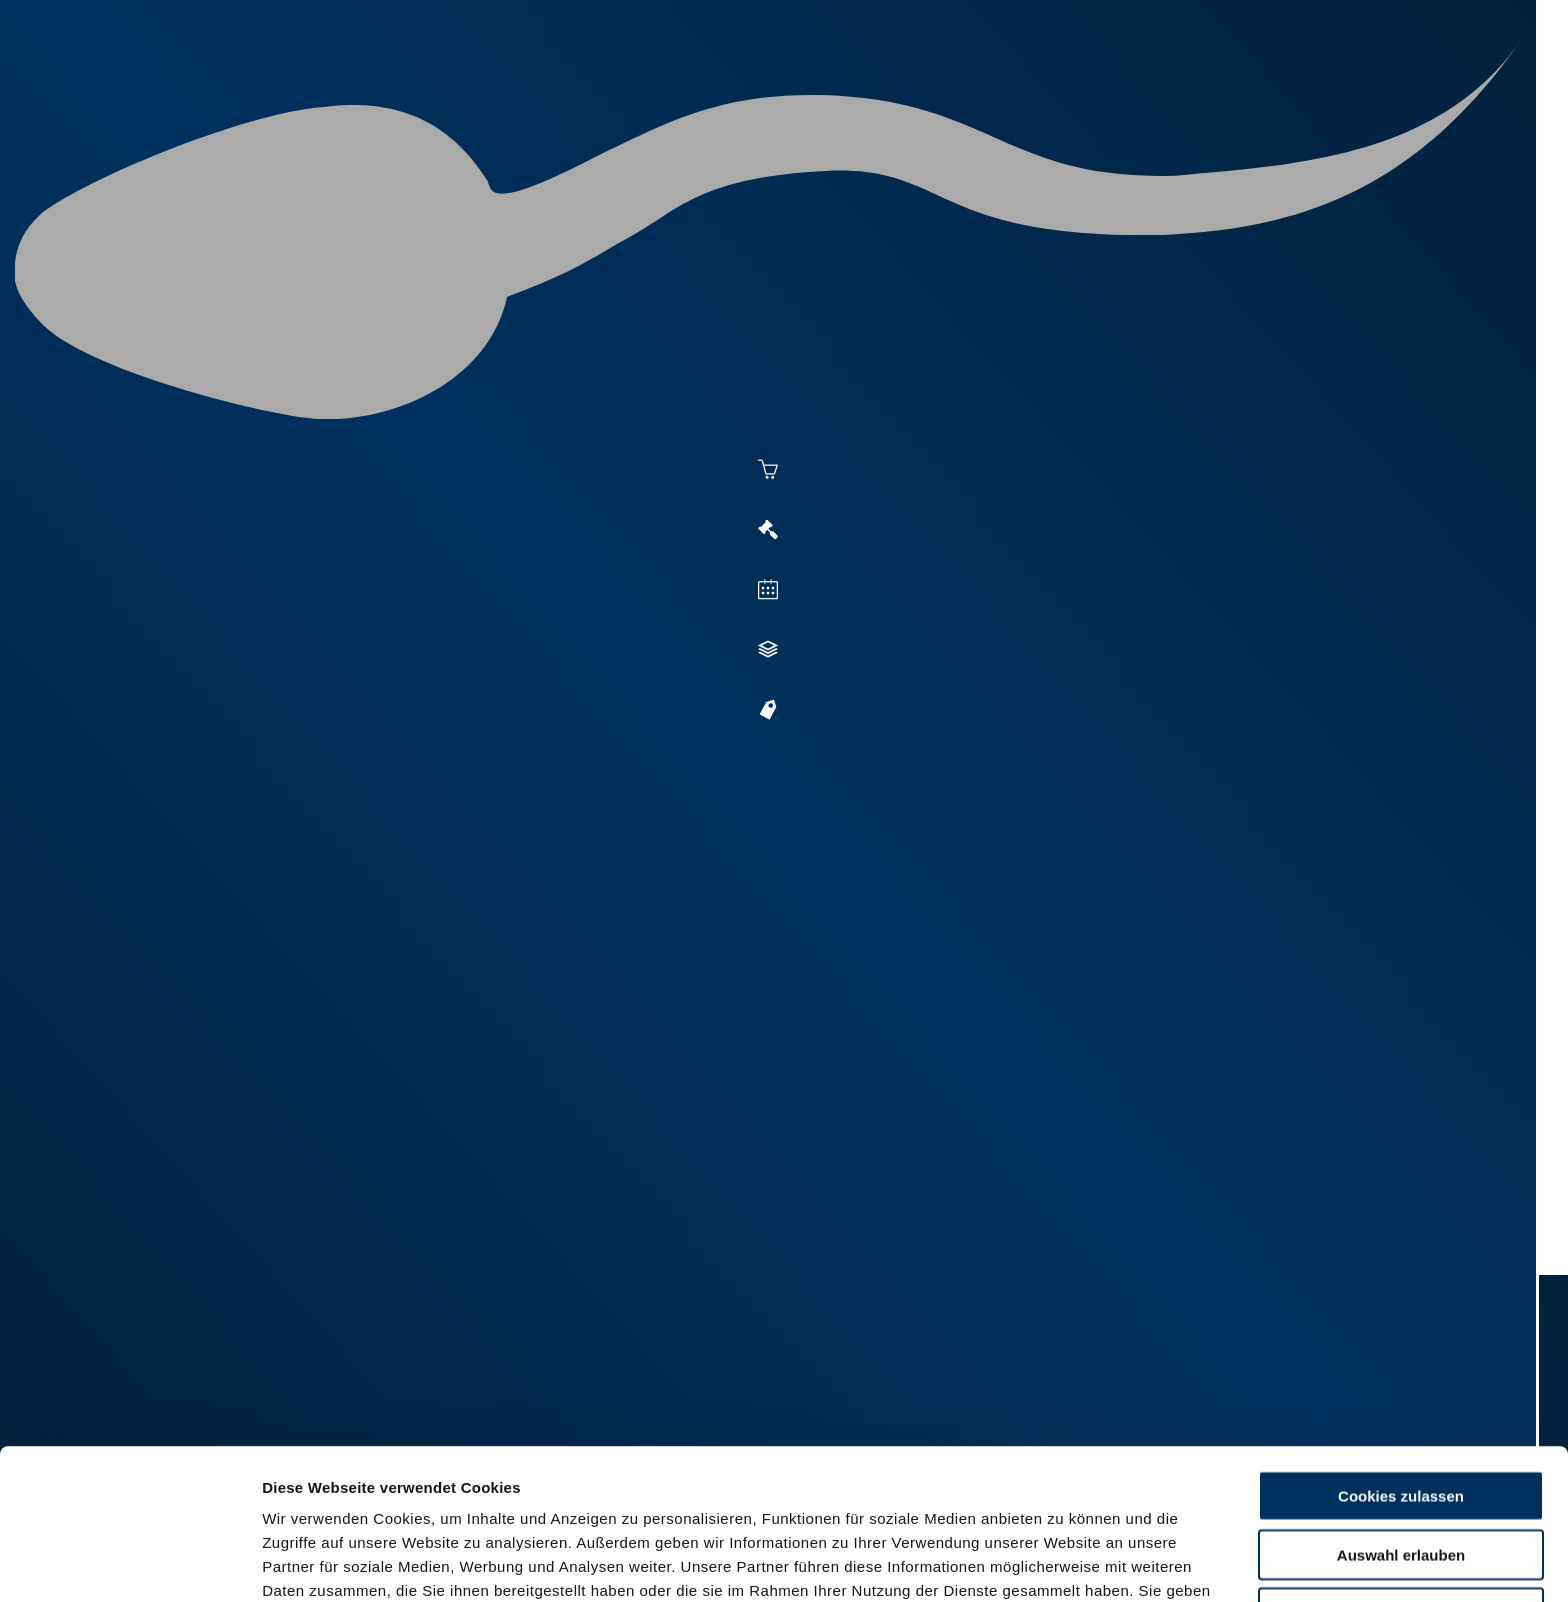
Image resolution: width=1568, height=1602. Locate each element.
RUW (1464, 92)
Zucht (1070, 92)
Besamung (832, 92)
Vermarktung (960, 92)
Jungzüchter (1180, 92)
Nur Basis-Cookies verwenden (1401, 1471)
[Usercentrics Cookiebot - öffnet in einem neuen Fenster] (129, 1563)
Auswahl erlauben (1401, 1413)
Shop (1285, 92)
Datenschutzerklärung (346, 1497)
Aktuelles (720, 92)
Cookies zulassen (1401, 1354)
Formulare (1380, 92)
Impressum (485, 1497)
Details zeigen (1091, 1562)
